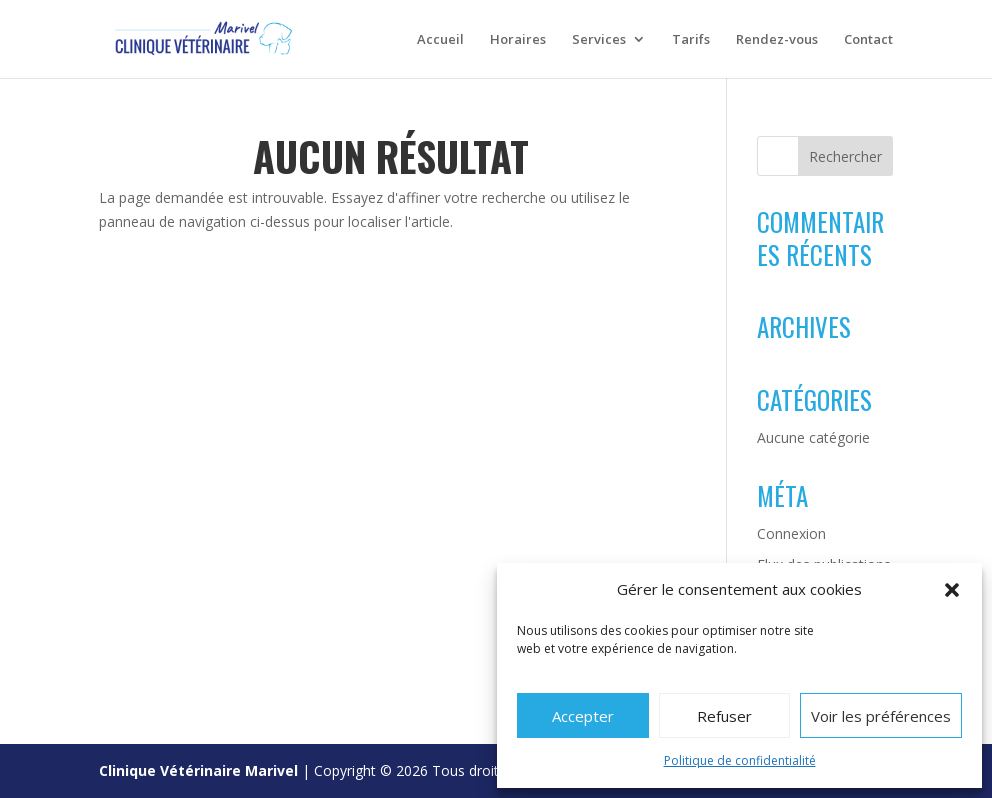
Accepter (583, 716)
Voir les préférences (881, 716)
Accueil (440, 40)
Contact (868, 40)
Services (599, 40)
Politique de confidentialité (740, 760)
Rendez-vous (777, 40)
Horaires (518, 40)
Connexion (791, 533)
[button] (952, 590)
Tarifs (691, 40)
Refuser (724, 716)
